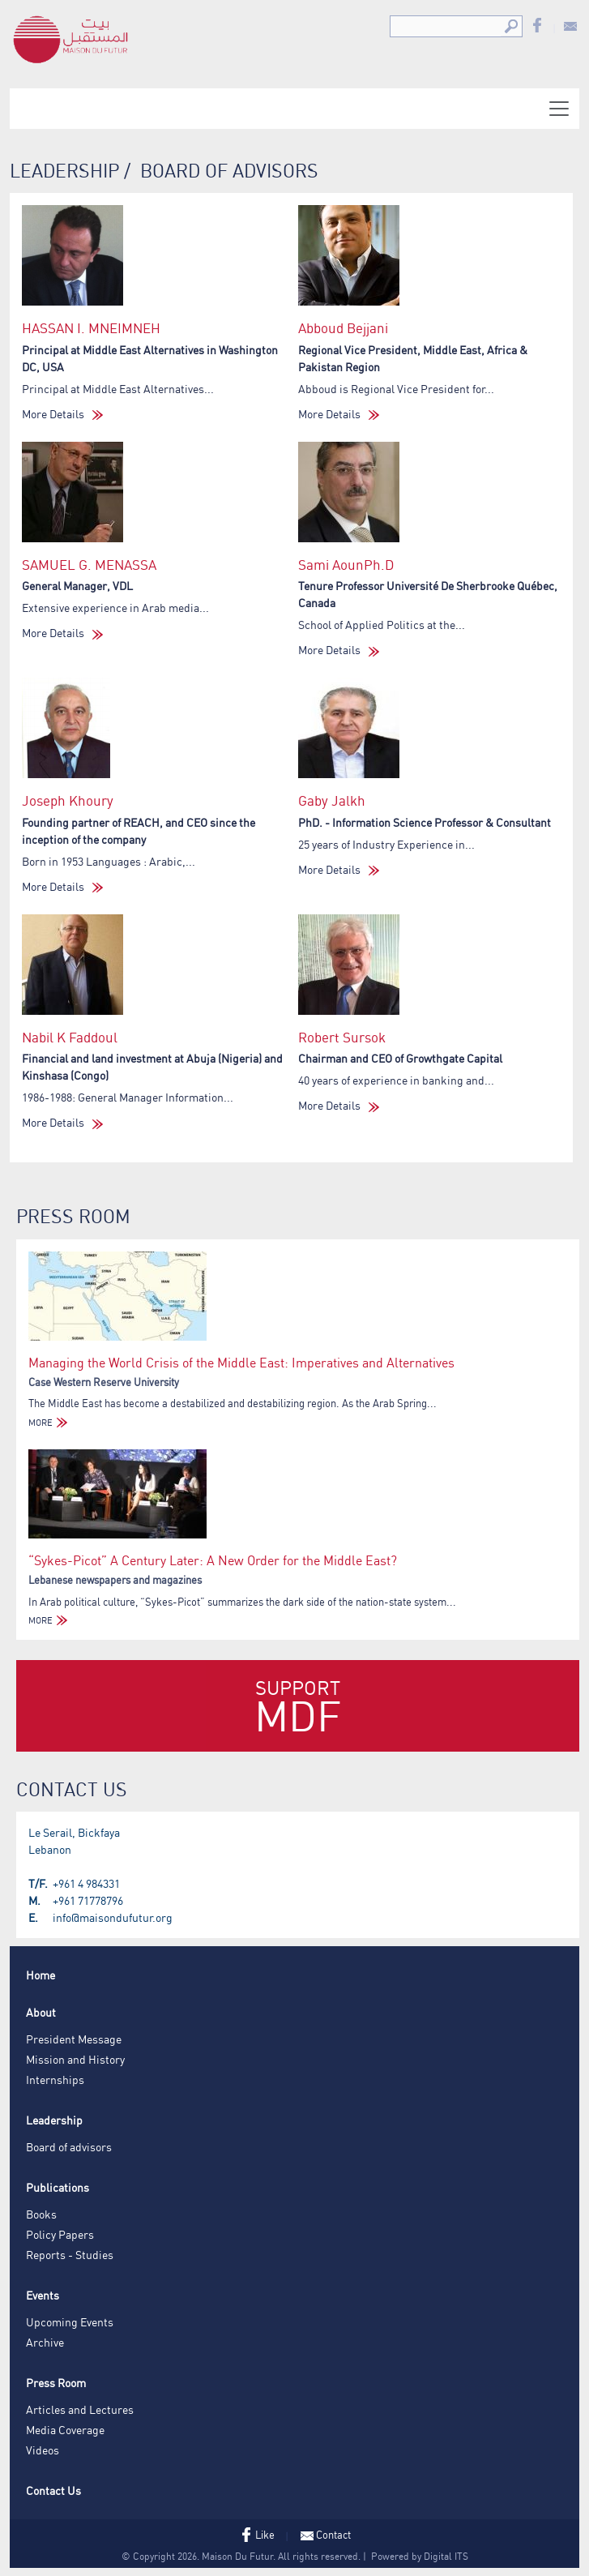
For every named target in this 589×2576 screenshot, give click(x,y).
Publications (57, 2187)
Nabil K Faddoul (69, 1037)
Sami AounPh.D (346, 564)
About (41, 2012)
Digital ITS (446, 2556)
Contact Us (53, 2490)
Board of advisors (69, 2147)
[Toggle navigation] (559, 108)
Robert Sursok (342, 1037)
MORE (49, 1422)
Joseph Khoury (67, 800)
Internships (55, 2079)
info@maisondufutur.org (113, 1917)
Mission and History (75, 2059)
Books (41, 2214)
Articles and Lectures (80, 2409)
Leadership (54, 2120)
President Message (74, 2039)
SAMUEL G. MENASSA (89, 564)
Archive (45, 2342)
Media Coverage (65, 2430)
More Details (62, 414)
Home (40, 1975)
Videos (42, 2450)
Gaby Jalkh (331, 800)
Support (297, 1708)
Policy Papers (60, 2234)
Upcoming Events (69, 2322)
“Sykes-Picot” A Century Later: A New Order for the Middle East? (212, 1560)
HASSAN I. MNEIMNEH (91, 327)
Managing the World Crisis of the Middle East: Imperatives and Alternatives (241, 1362)
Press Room (56, 2383)
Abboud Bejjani (343, 327)
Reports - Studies (69, 2254)
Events (42, 2295)
